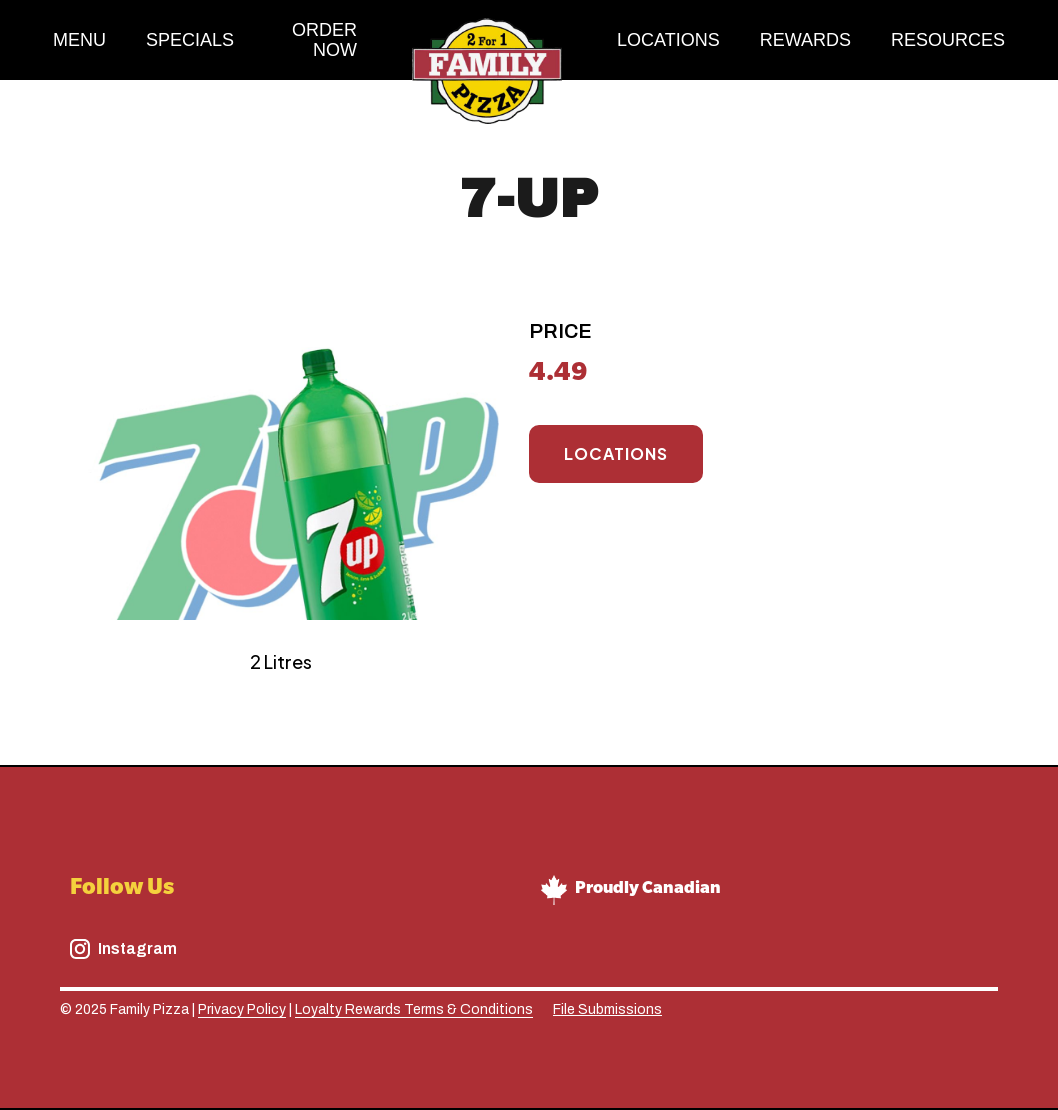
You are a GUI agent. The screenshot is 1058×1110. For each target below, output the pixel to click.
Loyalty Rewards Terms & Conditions (414, 1009)
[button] (948, 40)
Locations (616, 453)
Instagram (137, 948)
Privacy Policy (242, 1009)
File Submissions (607, 1009)
